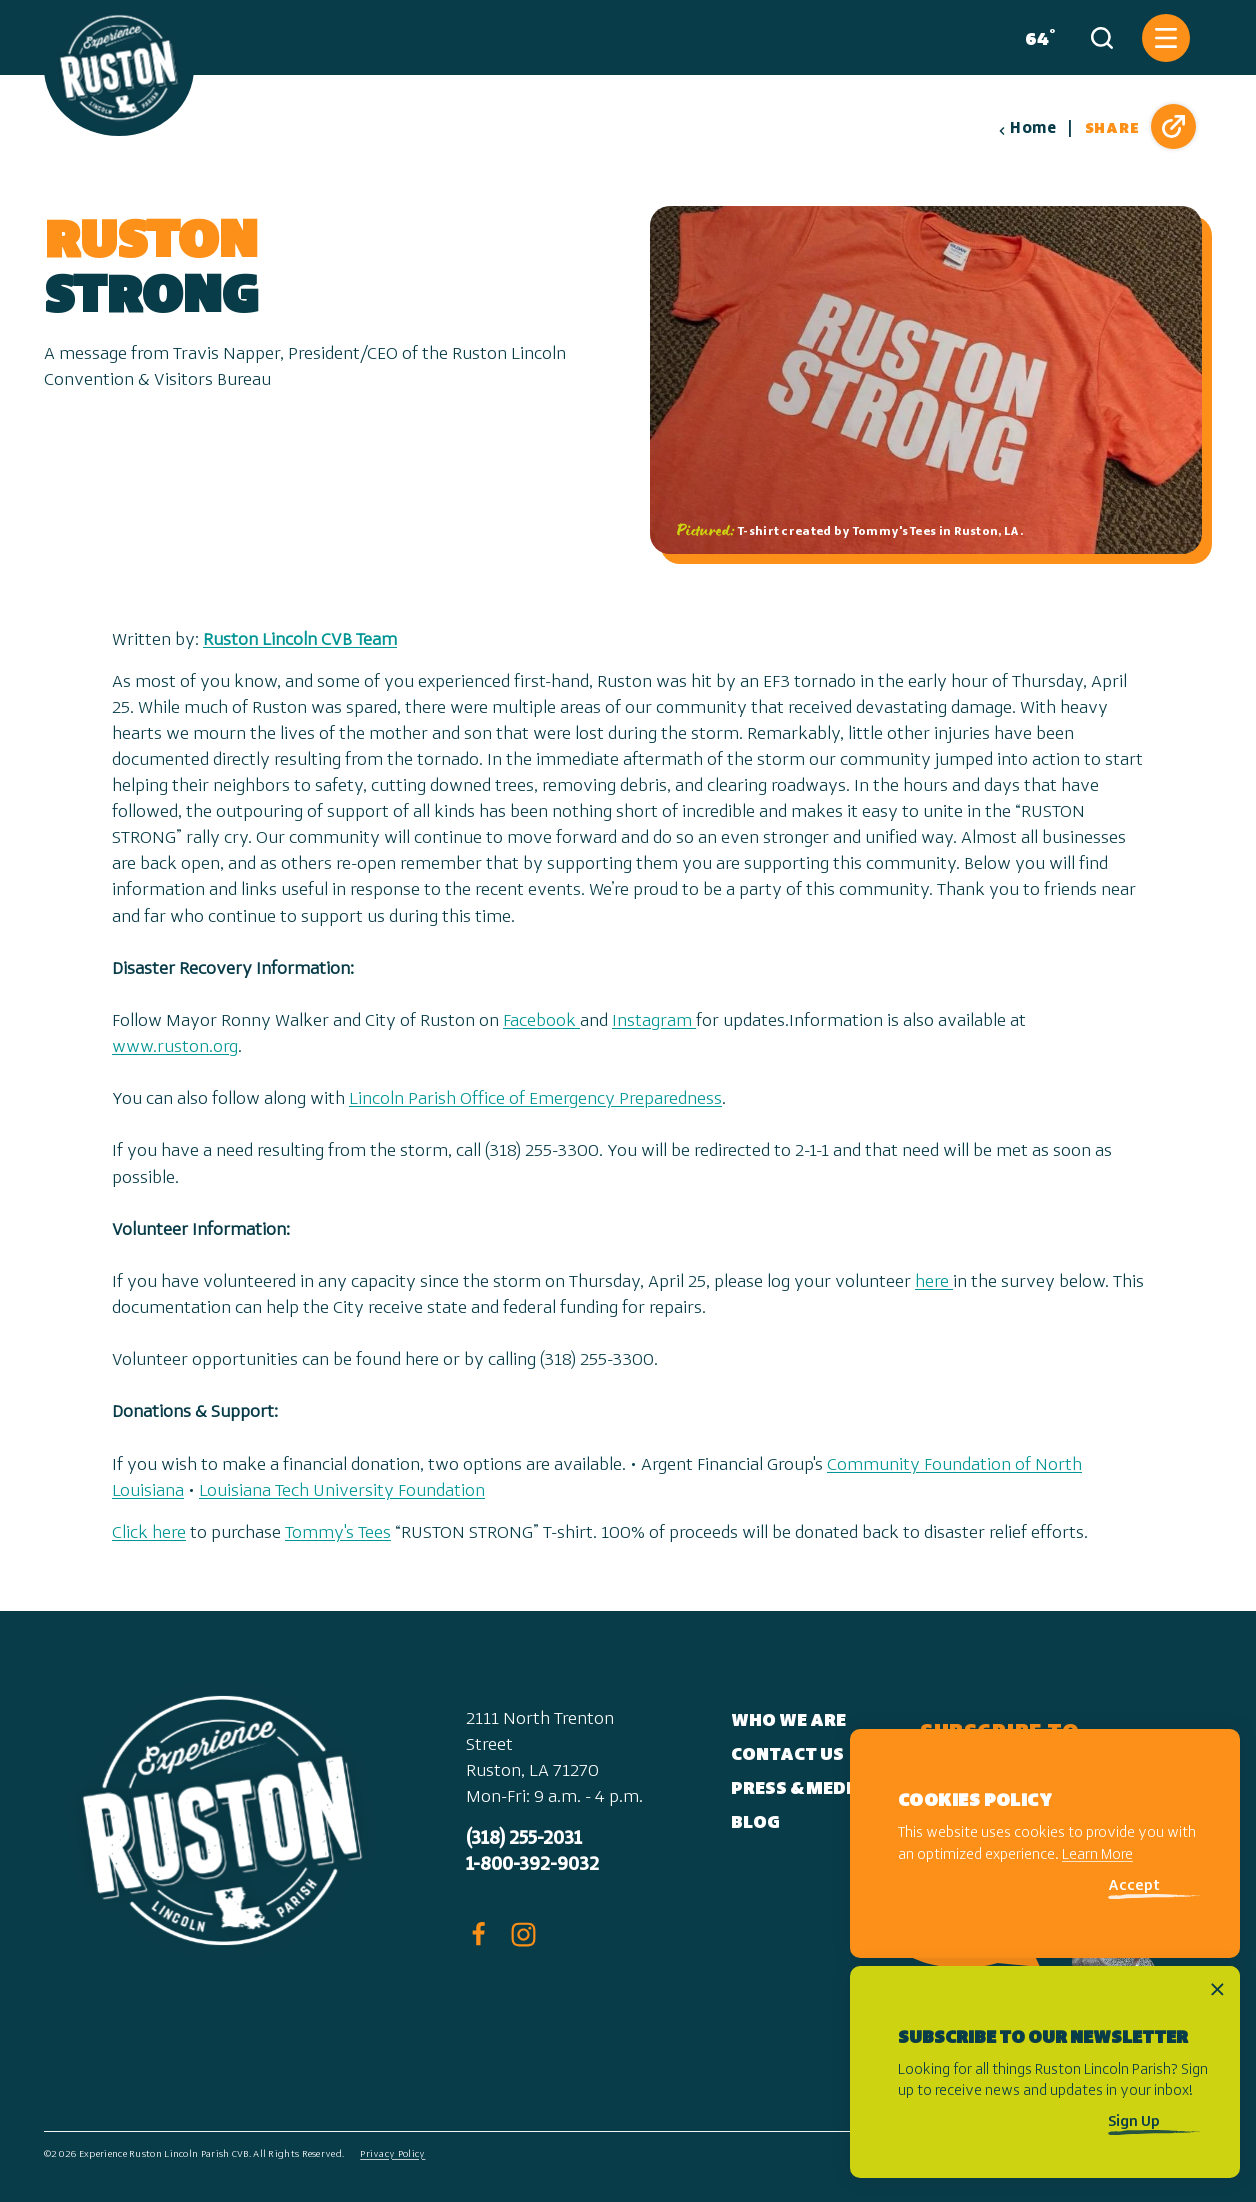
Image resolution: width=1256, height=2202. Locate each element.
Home (1027, 129)
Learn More (1097, 1855)
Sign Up (1134, 2122)
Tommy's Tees (338, 1533)
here (934, 1282)
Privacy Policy (392, 2154)
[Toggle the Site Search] (1102, 38)
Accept (1134, 1886)
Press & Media (798, 1789)
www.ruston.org (175, 1047)
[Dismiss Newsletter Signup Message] (1217, 1989)
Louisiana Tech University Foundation (342, 1491)
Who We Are (788, 1721)
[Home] (119, 68)
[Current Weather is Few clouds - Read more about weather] (1036, 38)
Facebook (541, 1021)
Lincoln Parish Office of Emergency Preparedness (535, 1099)
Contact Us (787, 1755)
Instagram (654, 1021)
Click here (149, 1533)
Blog (755, 1823)
